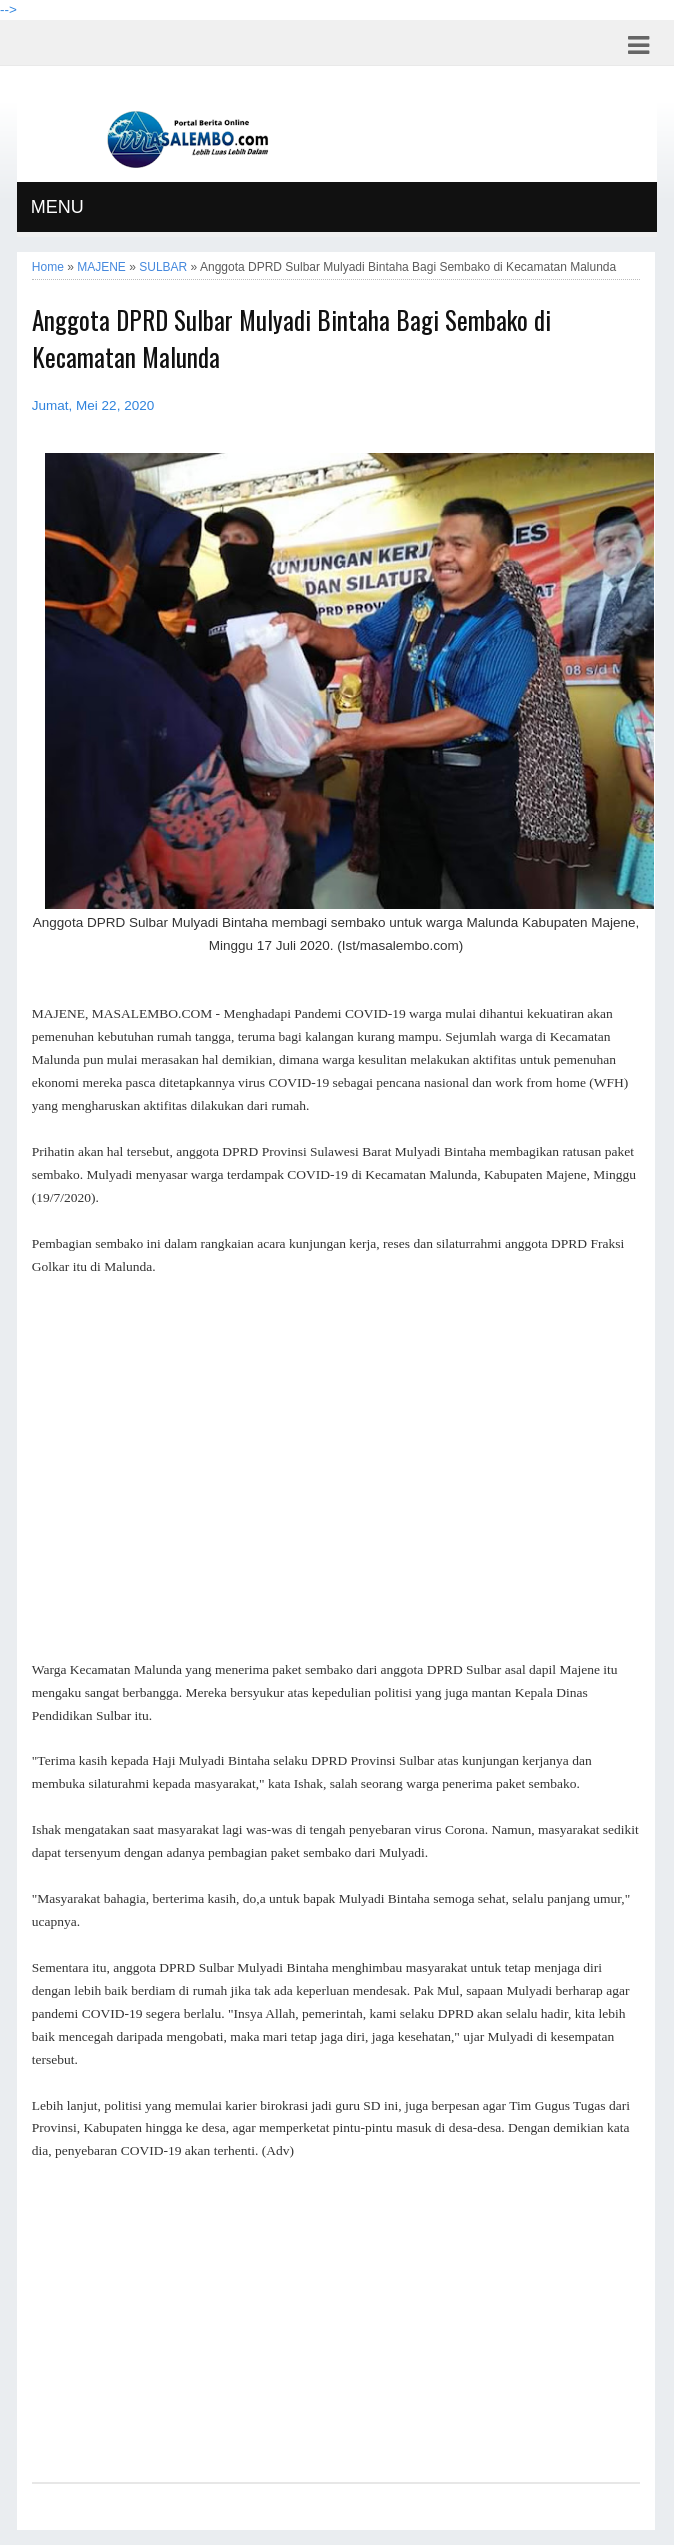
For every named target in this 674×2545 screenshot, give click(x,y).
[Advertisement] (336, 1469)
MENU (57, 207)
